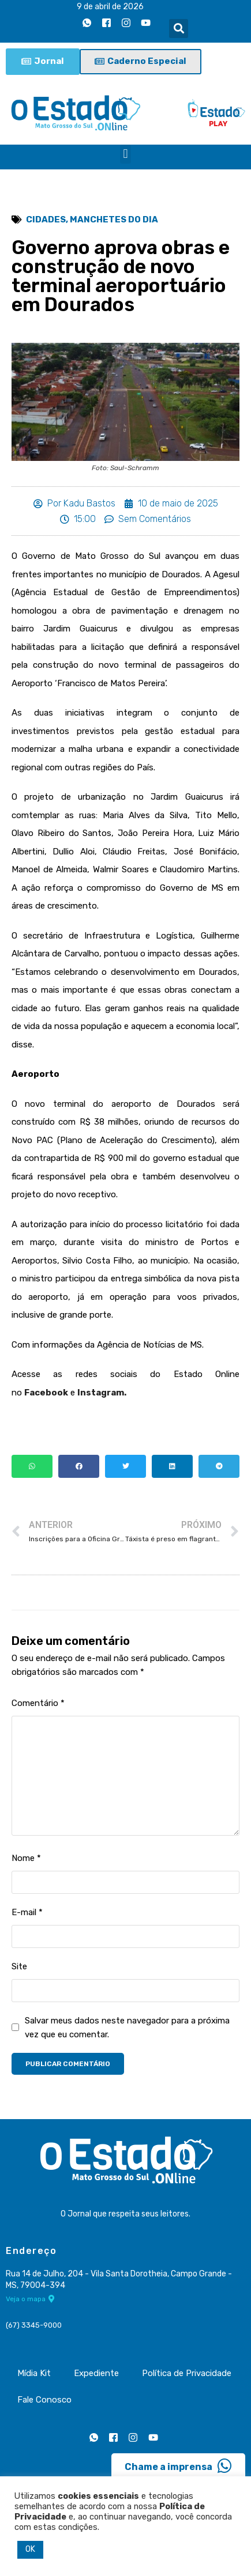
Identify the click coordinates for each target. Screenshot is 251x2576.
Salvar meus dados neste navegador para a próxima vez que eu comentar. (127, 2027)
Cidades (46, 219)
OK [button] (30, 2549)
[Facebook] (106, 22)
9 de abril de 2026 (110, 7)
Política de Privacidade (186, 2373)
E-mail (27, 1912)
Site (19, 1966)
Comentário (38, 1703)
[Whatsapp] (86, 22)
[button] (178, 28)
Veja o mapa (30, 2299)
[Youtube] (145, 22)
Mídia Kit (34, 2373)
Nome (26, 1858)
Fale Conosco (44, 2400)
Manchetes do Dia (114, 219)
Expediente (96, 2373)
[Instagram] (125, 22)
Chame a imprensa (178, 2466)
